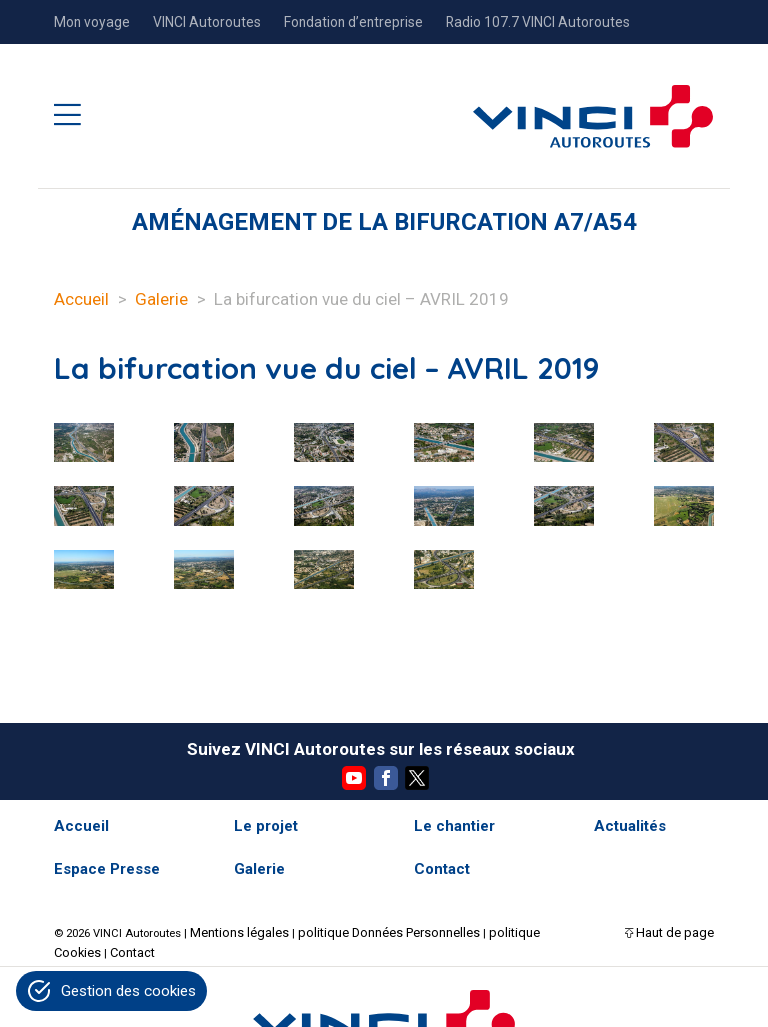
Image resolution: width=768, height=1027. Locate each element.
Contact (442, 869)
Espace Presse (107, 869)
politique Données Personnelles (368, 930)
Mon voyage (92, 22)
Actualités (630, 826)
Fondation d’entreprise (353, 22)
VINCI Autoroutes (207, 22)
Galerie (161, 299)
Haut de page (680, 930)
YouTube (354, 778)
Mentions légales (234, 930)
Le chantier (454, 826)
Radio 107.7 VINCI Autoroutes (538, 22)
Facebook (386, 778)
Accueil (81, 299)
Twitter (417, 778)
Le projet (266, 826)
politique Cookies (503, 930)
